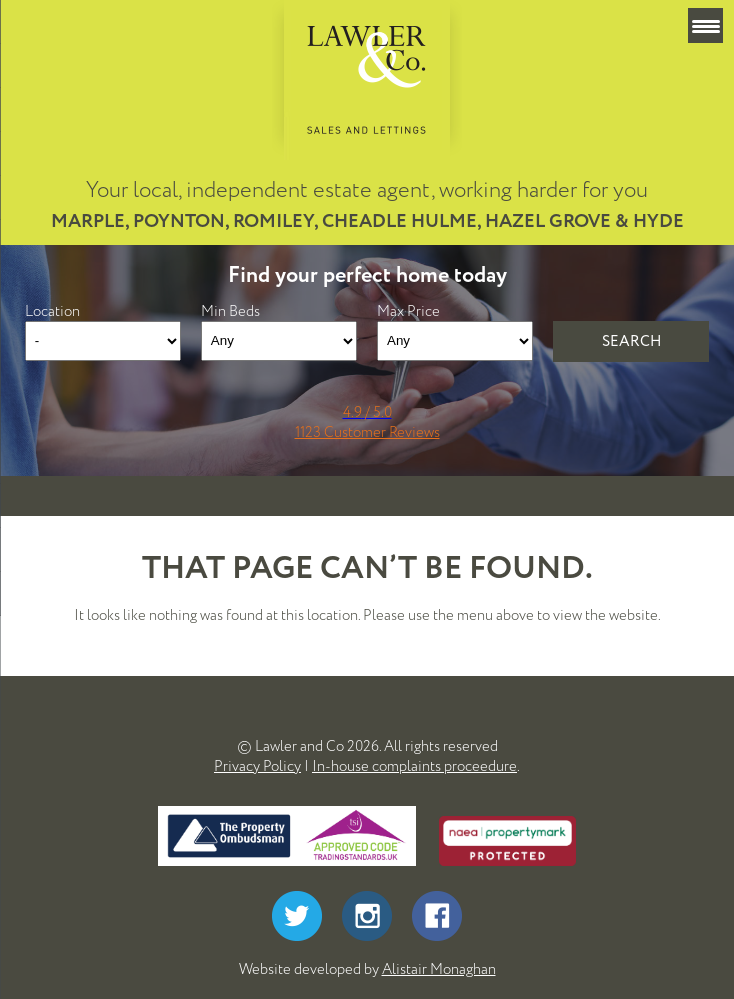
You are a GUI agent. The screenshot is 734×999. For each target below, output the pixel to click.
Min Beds (230, 311)
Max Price (408, 311)
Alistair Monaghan (439, 969)
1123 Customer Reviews (367, 432)
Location (52, 311)
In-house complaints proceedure (414, 766)
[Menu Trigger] (705, 25)
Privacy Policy (257, 766)
